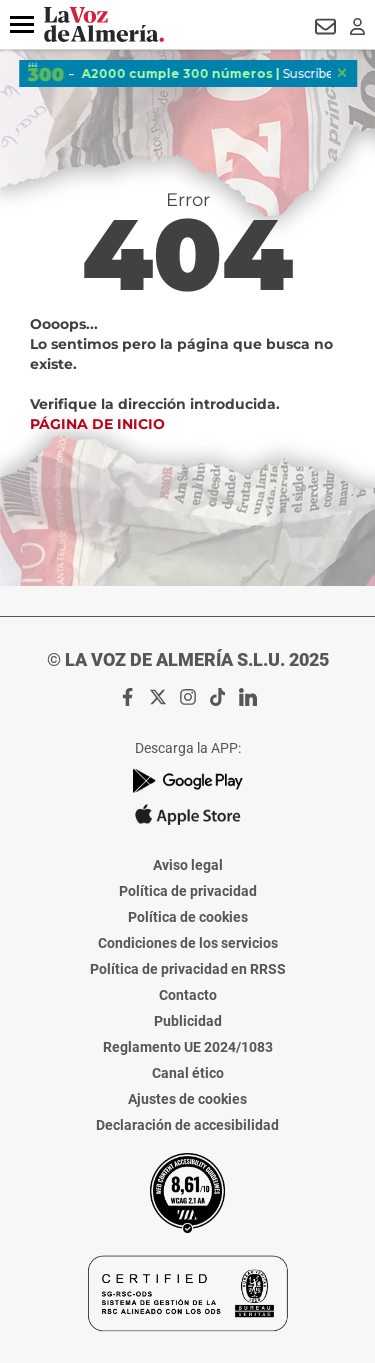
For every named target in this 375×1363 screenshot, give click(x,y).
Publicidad (188, 1021)
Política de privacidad (188, 891)
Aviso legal (188, 865)
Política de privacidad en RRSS (188, 969)
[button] (22, 25)
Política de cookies (188, 917)
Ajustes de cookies (187, 1099)
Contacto (188, 995)
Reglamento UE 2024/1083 (188, 1047)
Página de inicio (97, 424)
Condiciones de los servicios (188, 943)
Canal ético (188, 1073)
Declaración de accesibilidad (187, 1125)
